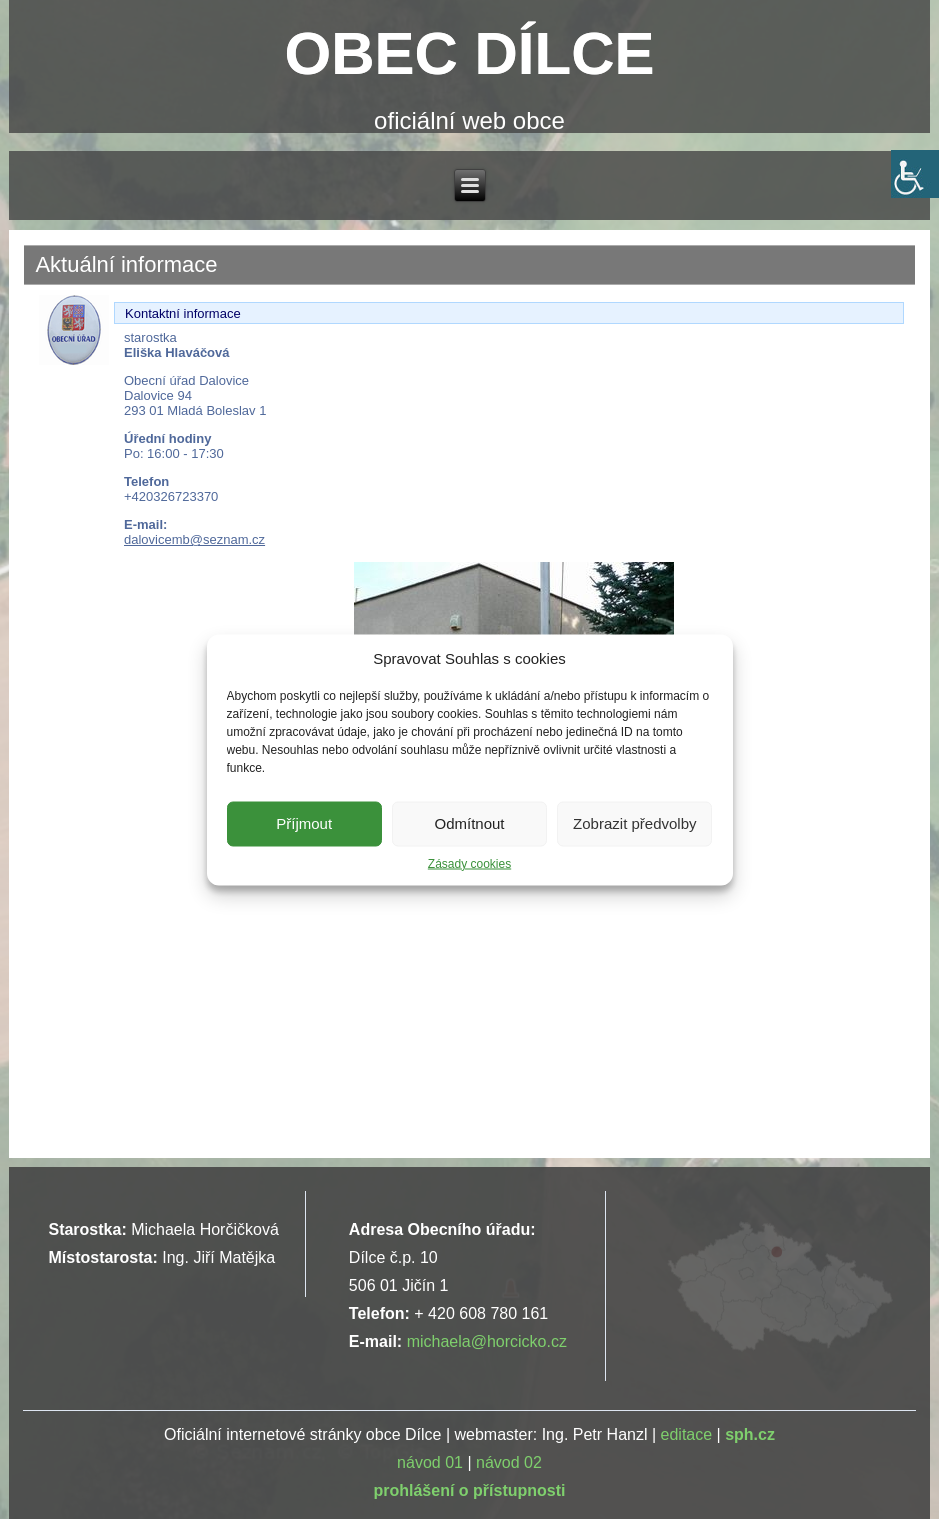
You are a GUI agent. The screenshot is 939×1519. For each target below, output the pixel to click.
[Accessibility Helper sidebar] (915, 174)
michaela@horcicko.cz (487, 1341)
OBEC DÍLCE (469, 53)
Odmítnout (469, 823)
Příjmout (304, 823)
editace (687, 1434)
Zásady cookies (469, 863)
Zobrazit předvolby (634, 823)
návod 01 (430, 1462)
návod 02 (509, 1462)
